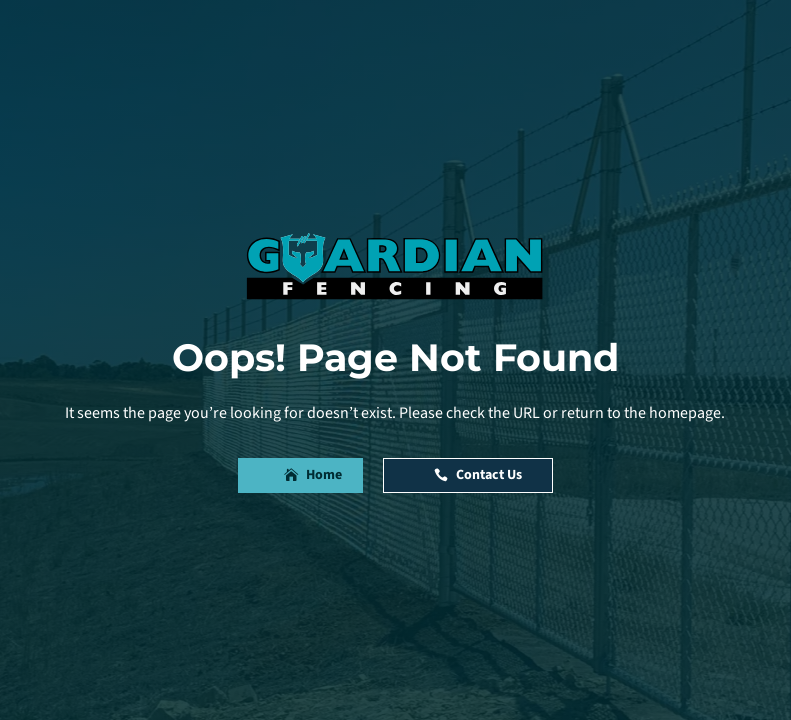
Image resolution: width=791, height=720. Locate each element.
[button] (300, 476)
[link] (395, 266)
